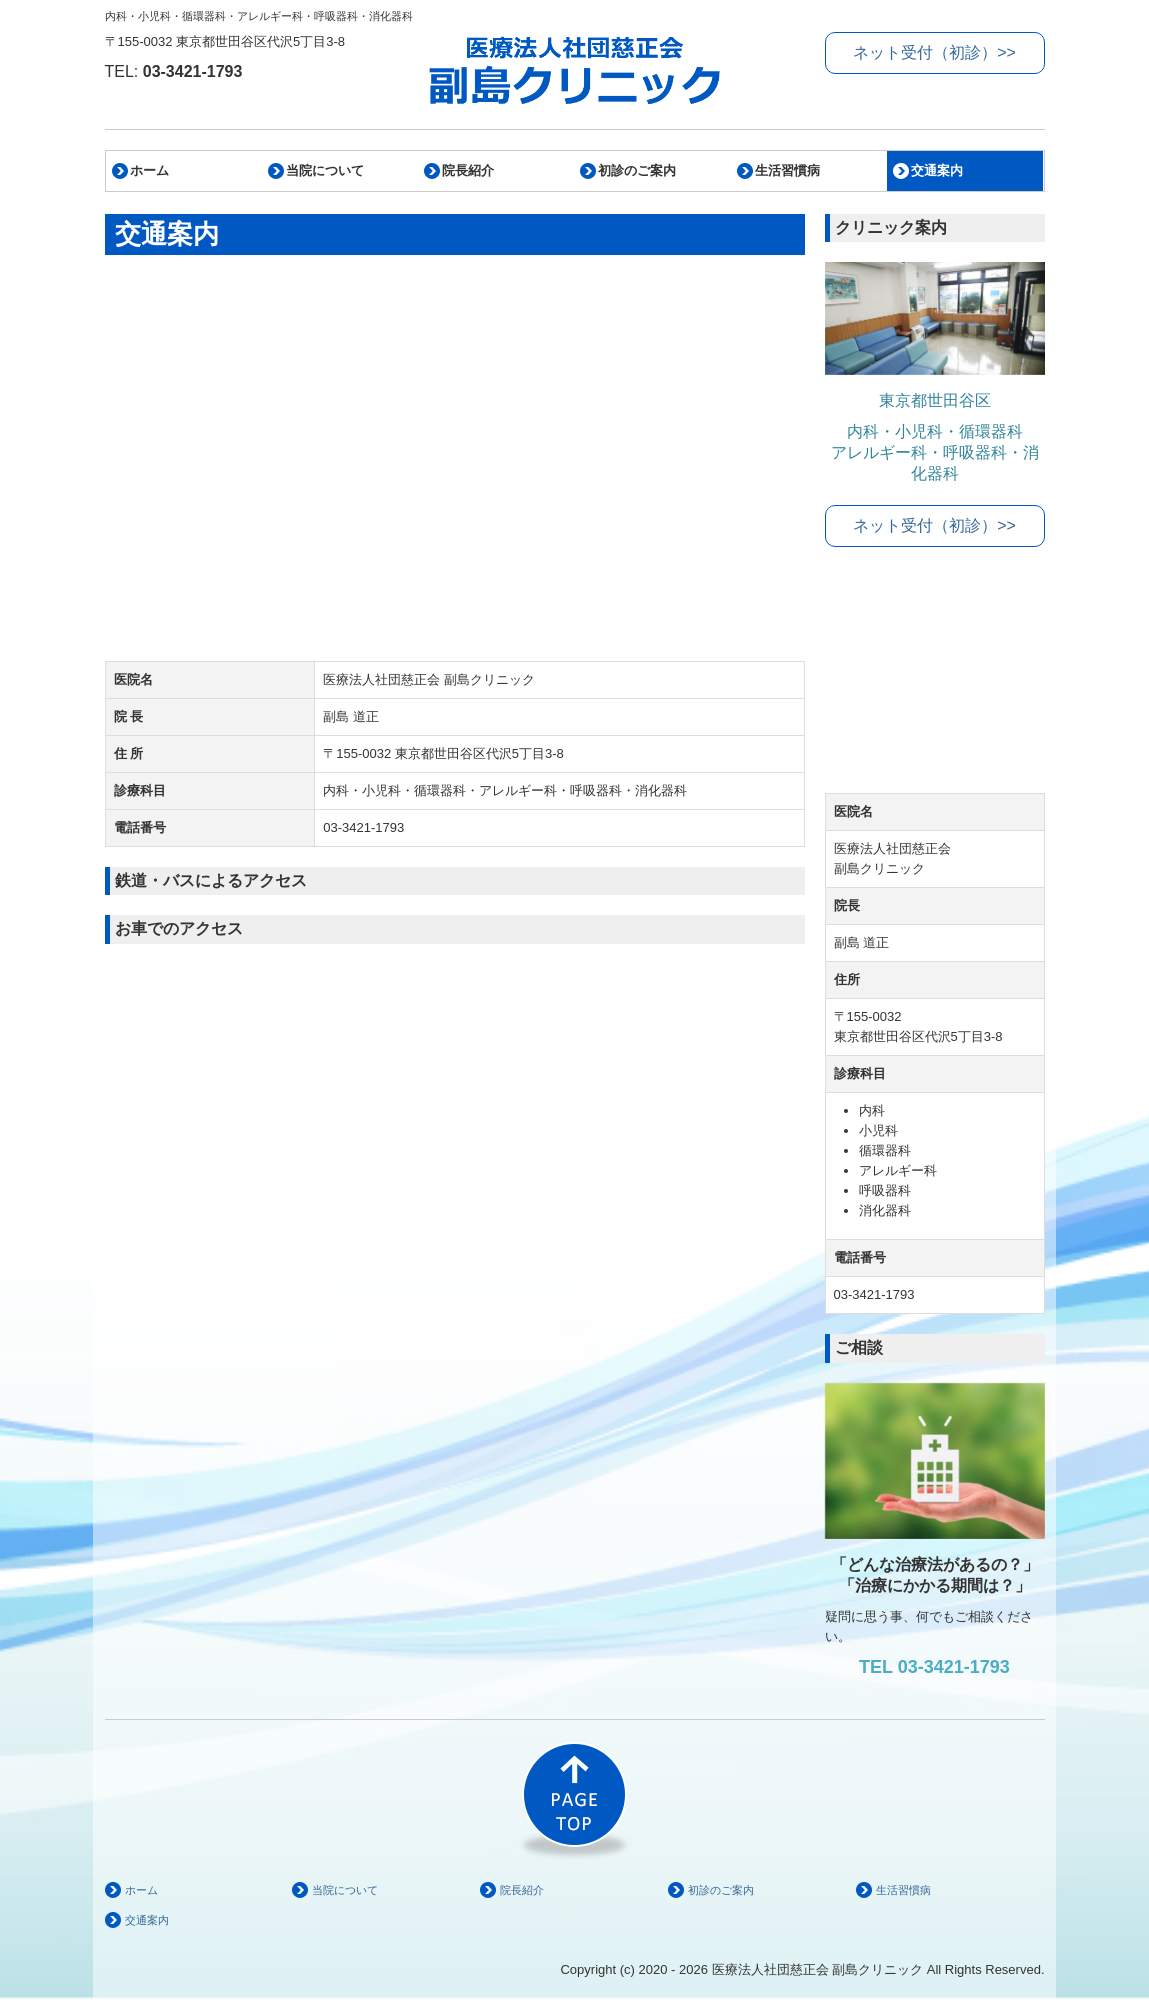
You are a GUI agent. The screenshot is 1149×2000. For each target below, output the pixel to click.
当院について (325, 170)
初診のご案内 (637, 170)
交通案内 (937, 170)
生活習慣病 (787, 170)
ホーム (149, 170)
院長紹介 (468, 170)
